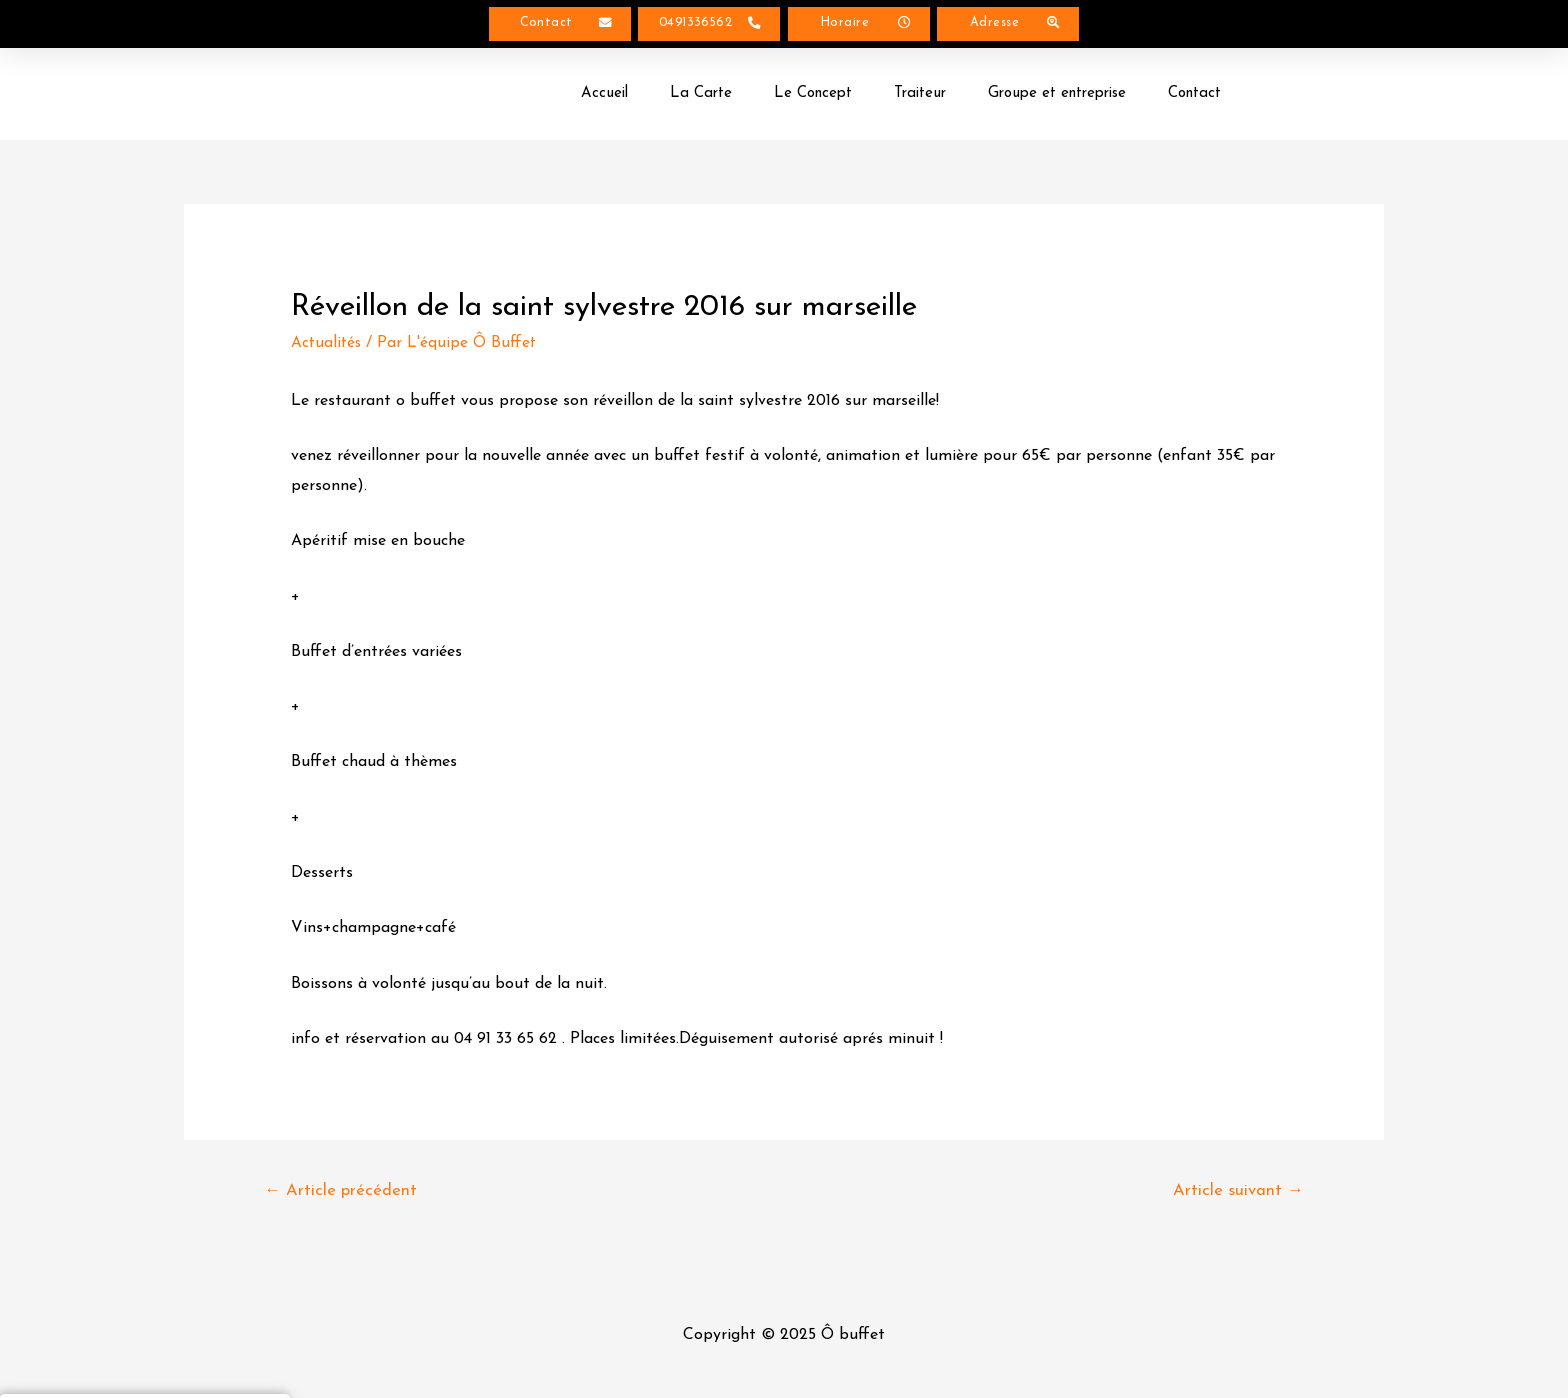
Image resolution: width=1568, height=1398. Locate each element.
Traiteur (920, 96)
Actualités (327, 346)
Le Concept (813, 96)
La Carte (701, 96)
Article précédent (342, 1195)
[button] (560, 25)
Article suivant (1237, 1195)
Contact (1194, 96)
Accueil (604, 96)
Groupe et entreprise (1057, 96)
